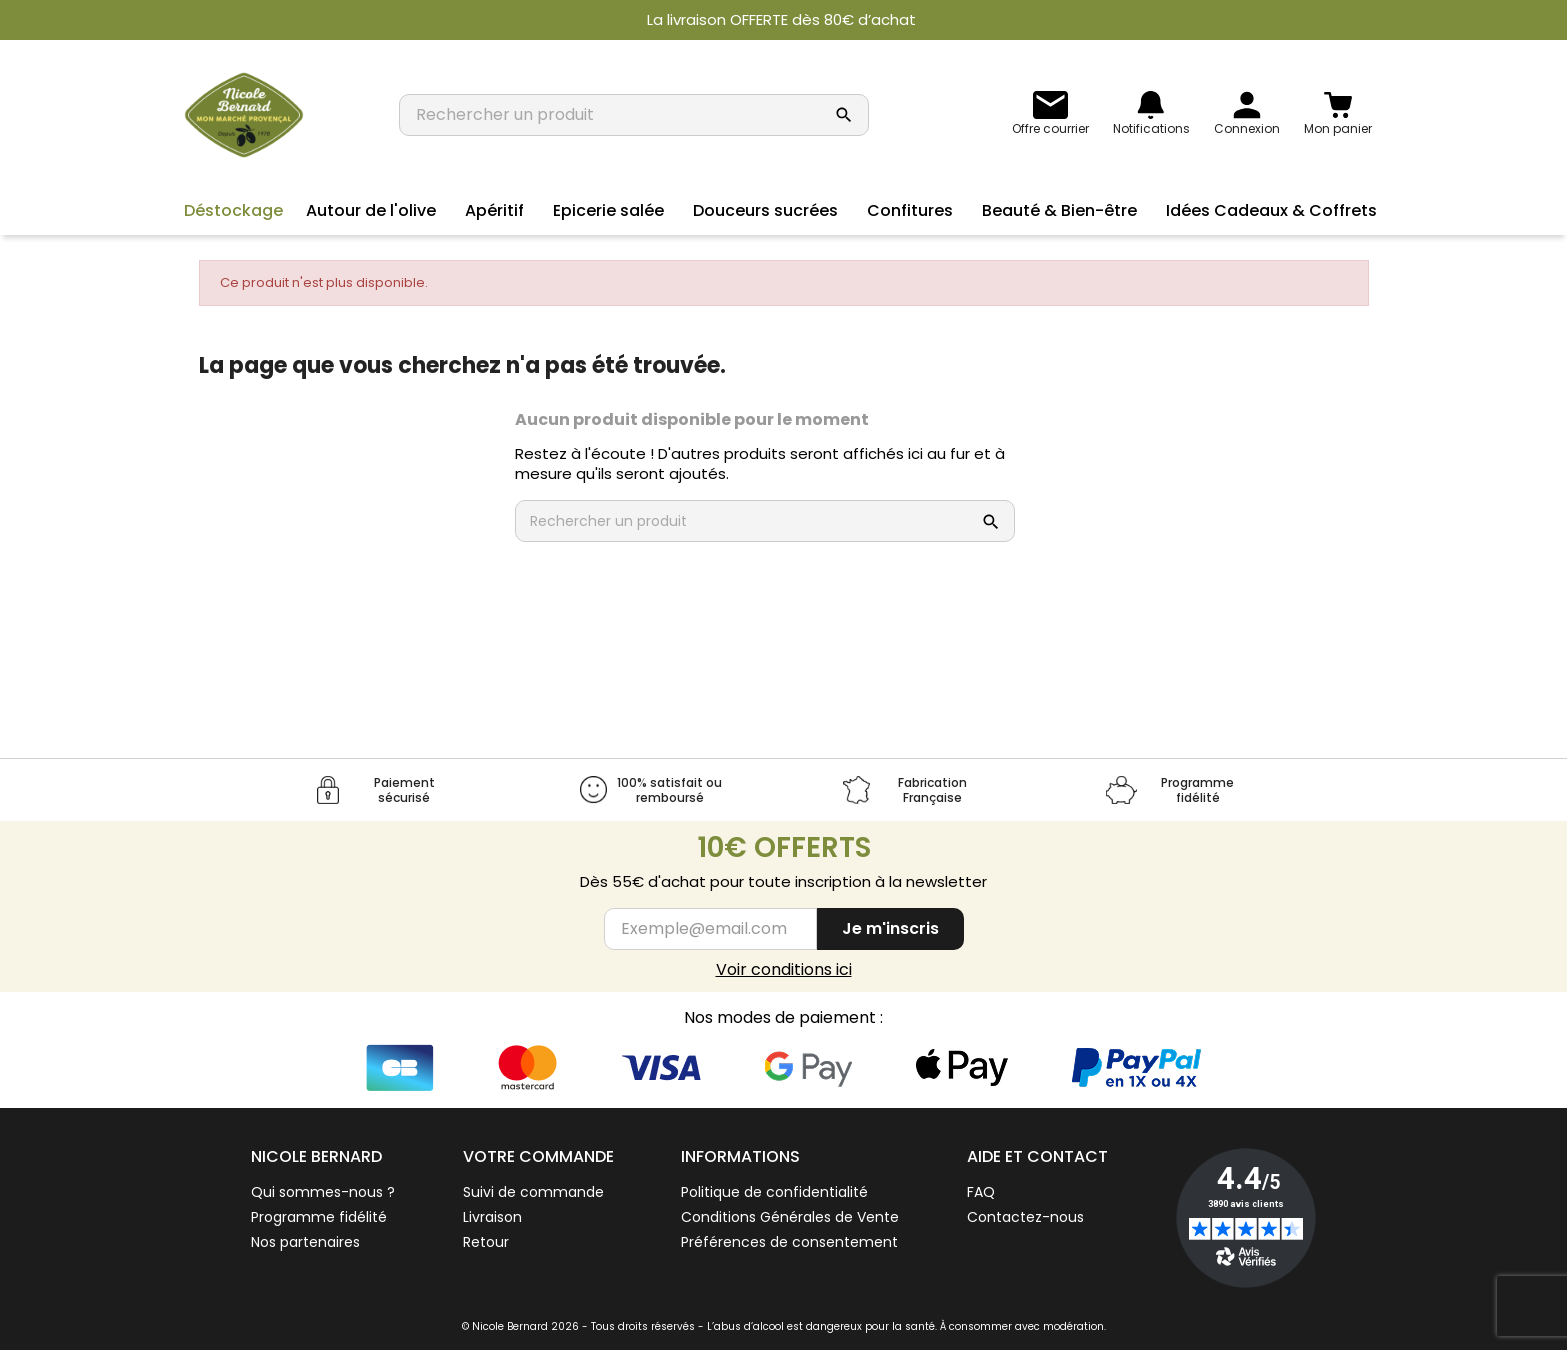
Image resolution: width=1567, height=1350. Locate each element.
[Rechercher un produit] (614, 115)
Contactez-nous (1025, 1217)
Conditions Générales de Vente (790, 1217)
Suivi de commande (533, 1192)
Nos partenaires (305, 1242)
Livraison (492, 1217)
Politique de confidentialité (774, 1192)
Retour (486, 1242)
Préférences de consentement (789, 1242)
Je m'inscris (890, 928)
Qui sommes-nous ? (323, 1192)
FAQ (981, 1192)
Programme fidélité (319, 1217)
